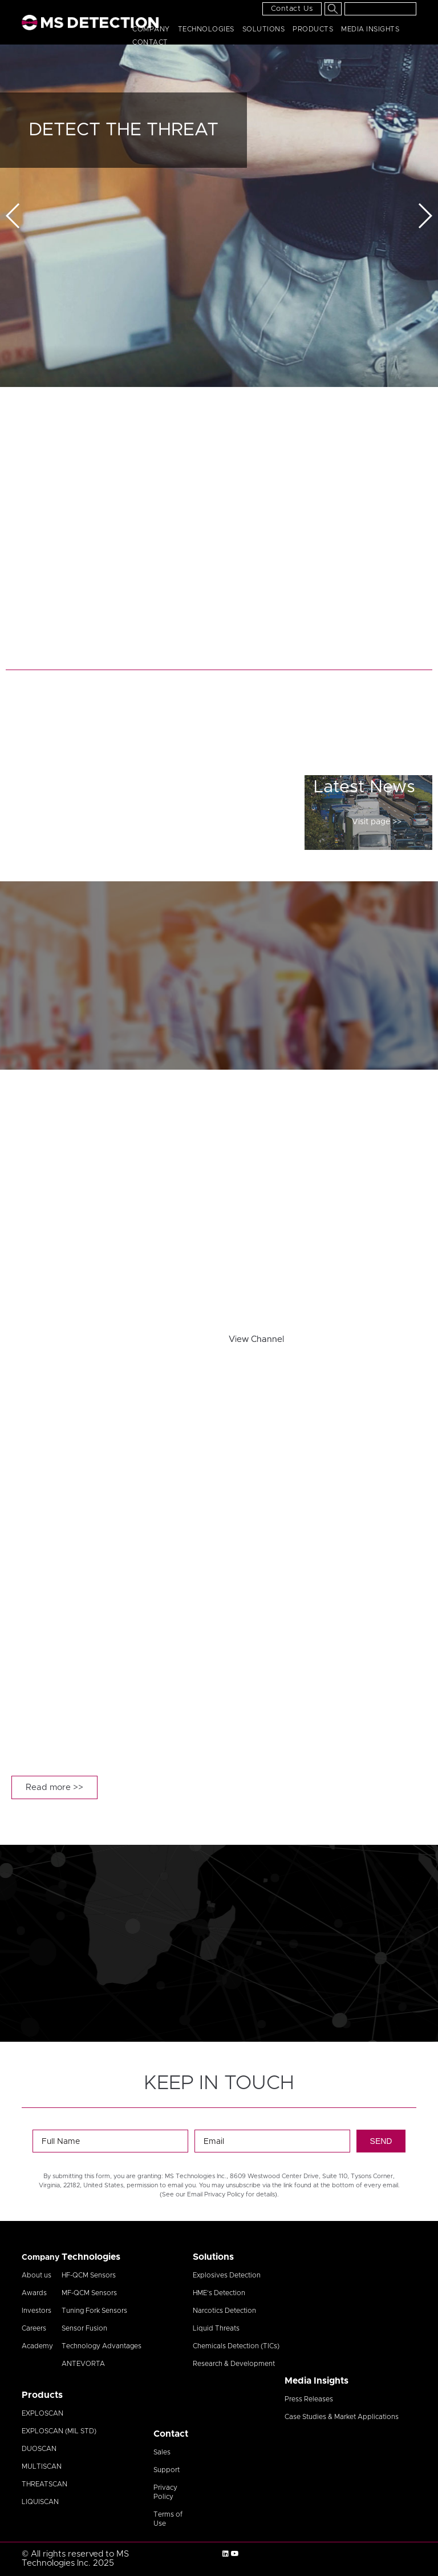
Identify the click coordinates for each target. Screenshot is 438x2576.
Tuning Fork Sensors (94, 2310)
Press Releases (309, 2399)
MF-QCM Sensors (89, 2292)
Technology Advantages (101, 2346)
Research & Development (234, 2363)
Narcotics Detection (224, 2310)
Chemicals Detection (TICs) (236, 2346)
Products (313, 29)
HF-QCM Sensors (89, 2275)
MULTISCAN (42, 2466)
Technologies (206, 29)
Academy (37, 2346)
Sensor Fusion (84, 2328)
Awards (34, 2292)
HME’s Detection (219, 2292)
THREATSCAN (44, 2484)
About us (36, 2275)
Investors (36, 2310)
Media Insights (370, 29)
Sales (162, 2452)
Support (166, 2469)
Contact (150, 42)
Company (151, 29)
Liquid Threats (216, 2328)
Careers (34, 2328)
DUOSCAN (39, 2448)
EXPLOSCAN (42, 2413)
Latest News (364, 787)
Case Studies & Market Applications (342, 2416)
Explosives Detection (227, 2275)
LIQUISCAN (40, 2501)
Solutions (263, 29)
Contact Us (292, 9)
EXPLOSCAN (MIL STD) (59, 2431)
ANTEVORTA (83, 2363)
